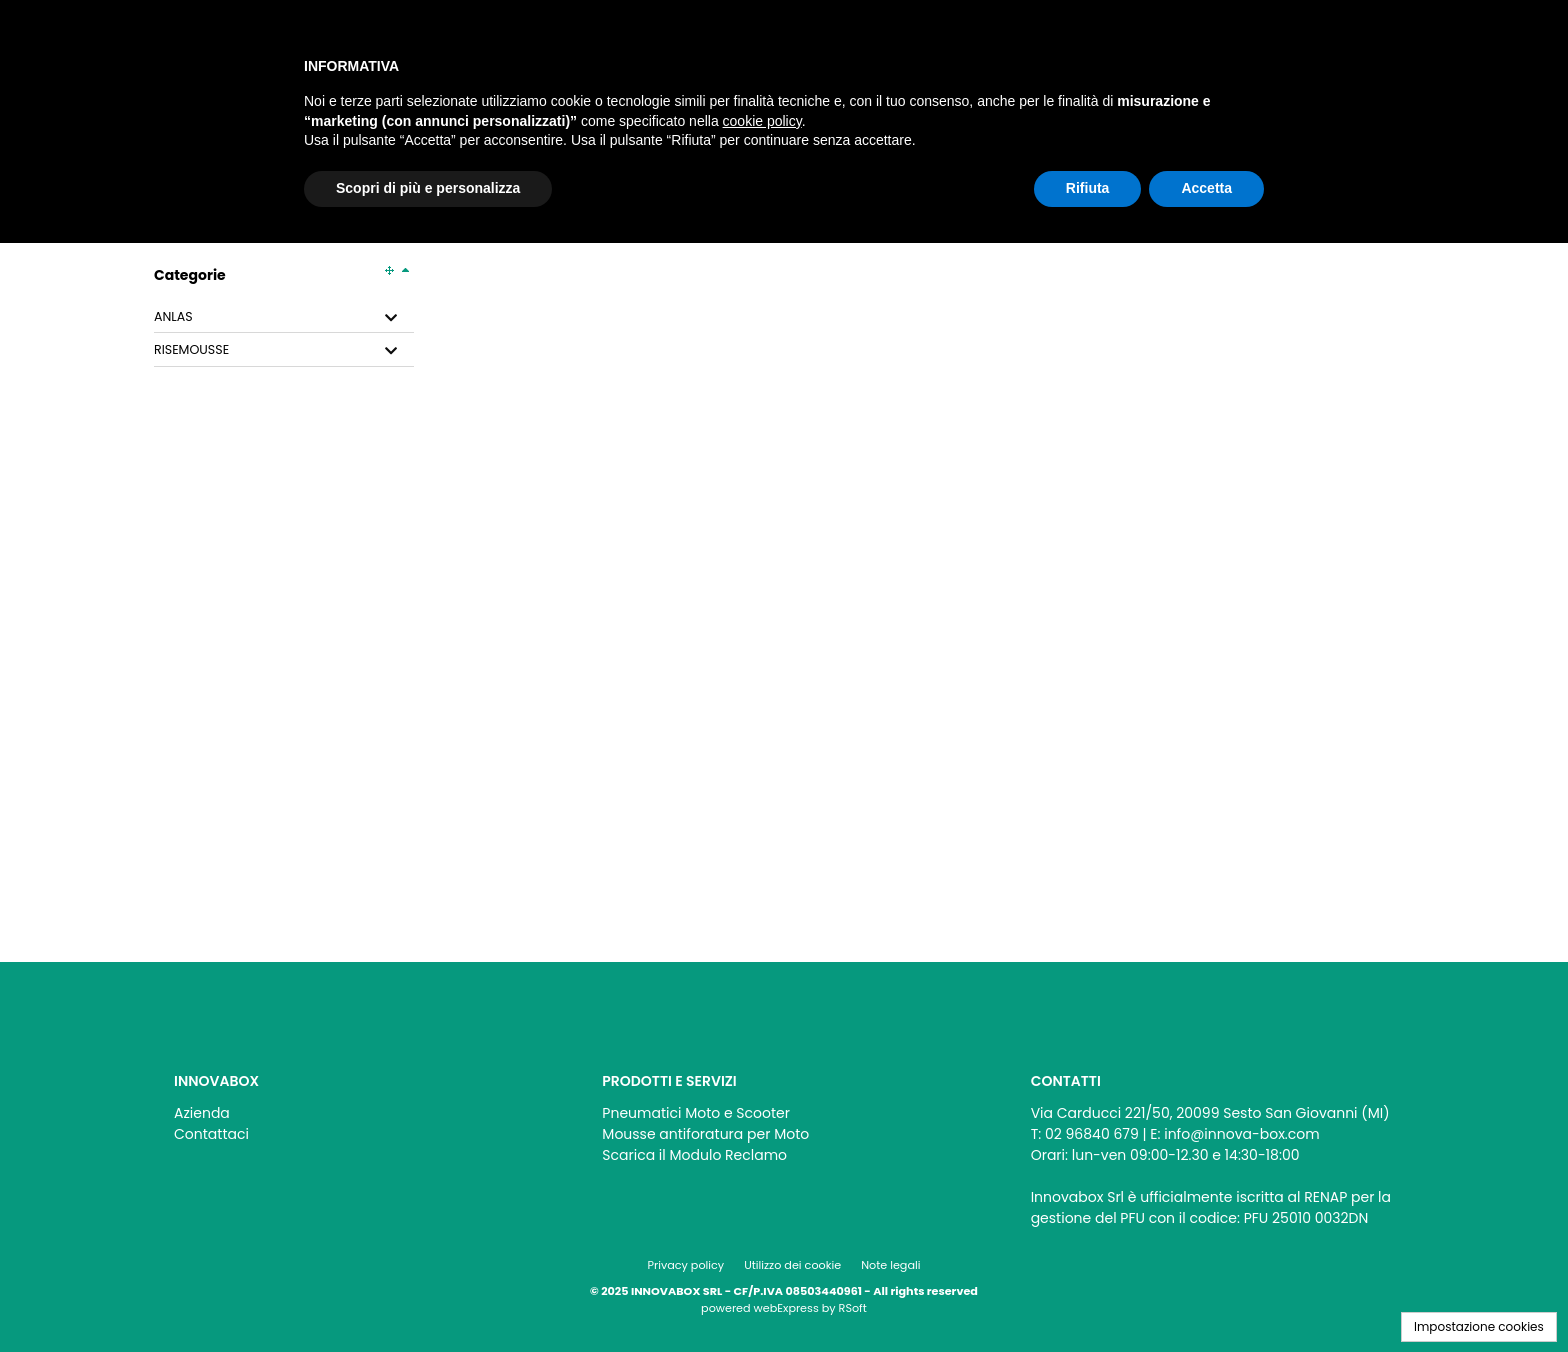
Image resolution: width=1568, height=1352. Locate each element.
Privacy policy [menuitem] (686, 1265)
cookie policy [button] (762, 121)
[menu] (355, 1118)
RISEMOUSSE (191, 350)
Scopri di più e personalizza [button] (428, 188)
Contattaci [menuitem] (211, 1134)
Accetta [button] (1206, 188)
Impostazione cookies (1479, 1326)
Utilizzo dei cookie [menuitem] (792, 1265)
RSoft (853, 1308)
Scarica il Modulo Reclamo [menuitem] (694, 1155)
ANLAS (173, 317)
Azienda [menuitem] (202, 1113)
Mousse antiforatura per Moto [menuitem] (705, 1134)
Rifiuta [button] (1088, 188)
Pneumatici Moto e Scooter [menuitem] (696, 1113)
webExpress (786, 1308)
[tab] (284, 317)
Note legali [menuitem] (890, 1265)
